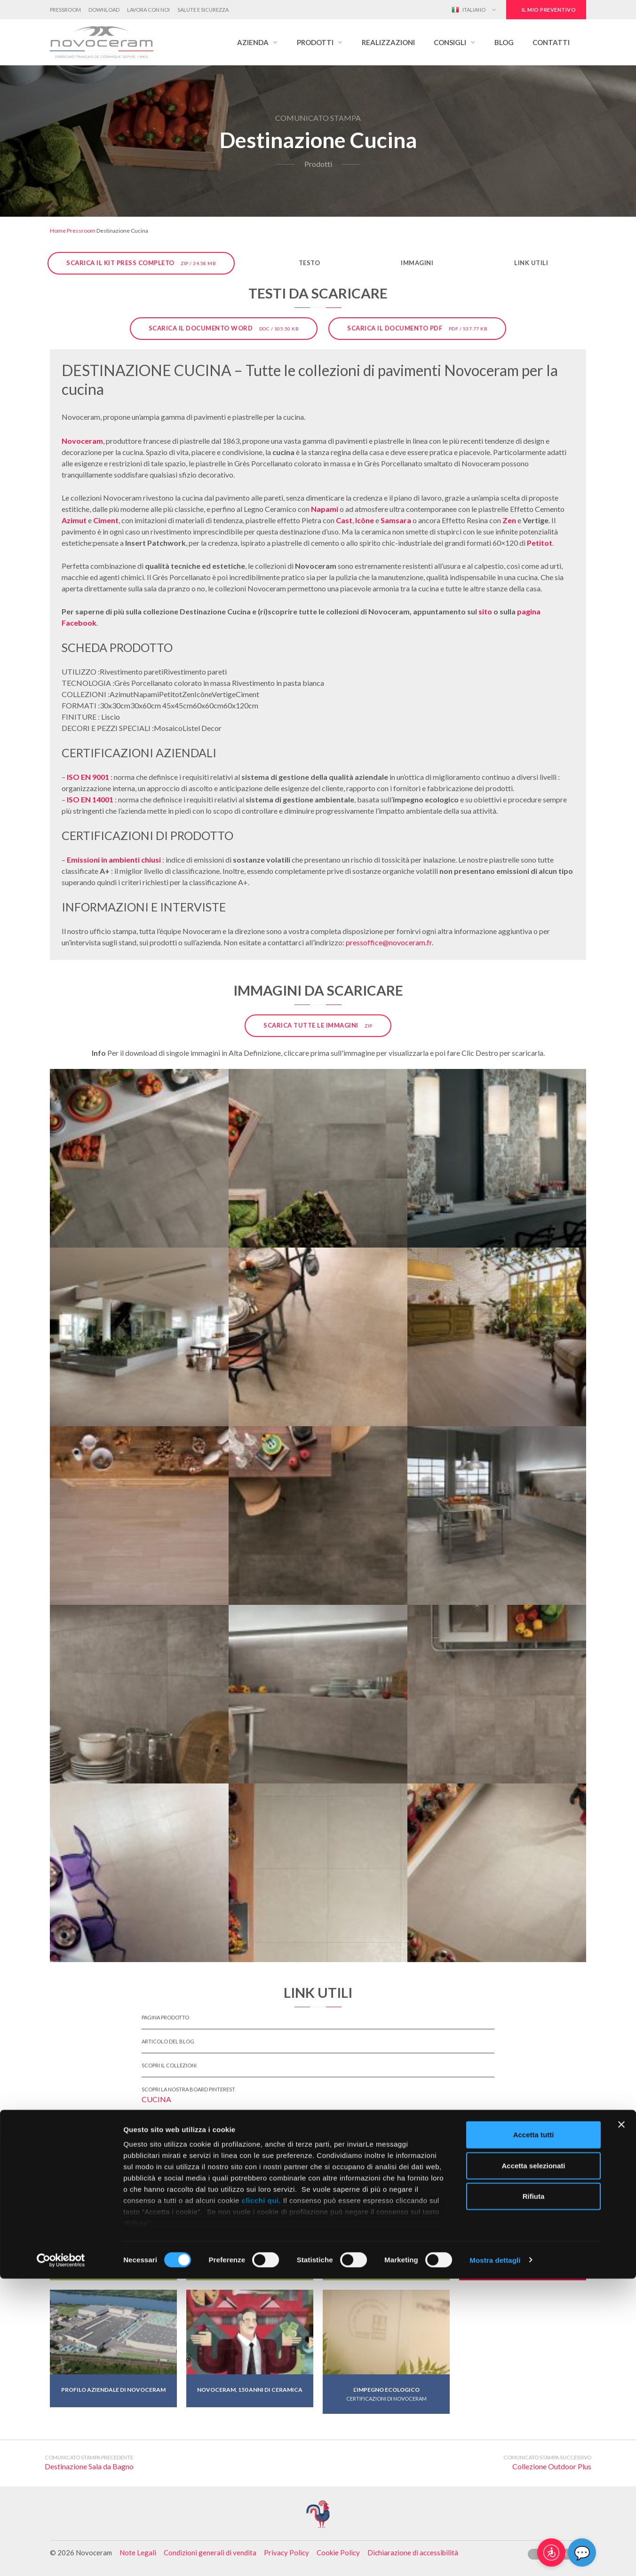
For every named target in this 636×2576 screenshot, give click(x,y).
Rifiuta (534, 2494)
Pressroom (65, 10)
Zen (509, 520)
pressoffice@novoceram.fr (389, 942)
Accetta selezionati (533, 2463)
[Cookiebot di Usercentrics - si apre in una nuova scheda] (61, 2558)
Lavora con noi (148, 10)
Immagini (417, 263)
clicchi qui (260, 2498)
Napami (324, 508)
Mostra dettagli (494, 2557)
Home (58, 230)
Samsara (396, 520)
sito (485, 611)
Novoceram (82, 440)
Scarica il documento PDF (417, 328)
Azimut (74, 520)
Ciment (106, 520)
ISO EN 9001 (88, 776)
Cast (344, 520)
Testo (309, 263)
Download (103, 10)
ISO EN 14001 (90, 799)
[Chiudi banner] (621, 2422)
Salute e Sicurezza (203, 10)
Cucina (156, 2099)
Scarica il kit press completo (141, 263)
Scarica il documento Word (224, 328)
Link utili (531, 263)
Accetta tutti (533, 2432)
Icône (364, 520)
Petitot (539, 542)
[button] (257, 42)
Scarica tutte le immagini (318, 1025)
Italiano (468, 10)
